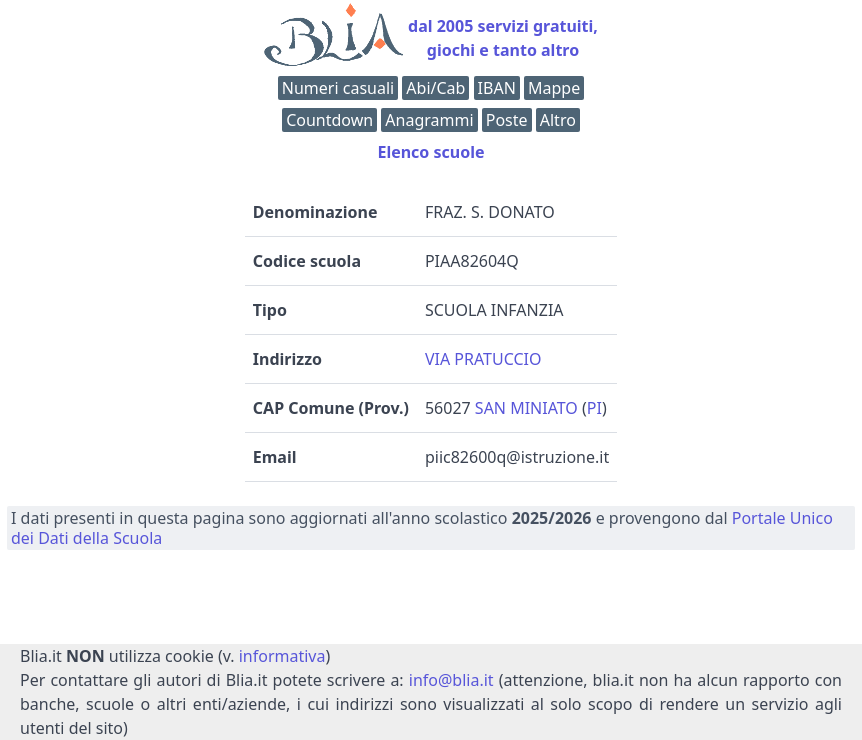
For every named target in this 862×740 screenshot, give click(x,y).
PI (594, 408)
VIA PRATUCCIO (483, 359)
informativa (282, 656)
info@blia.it (451, 680)
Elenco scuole (430, 152)
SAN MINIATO (526, 408)
